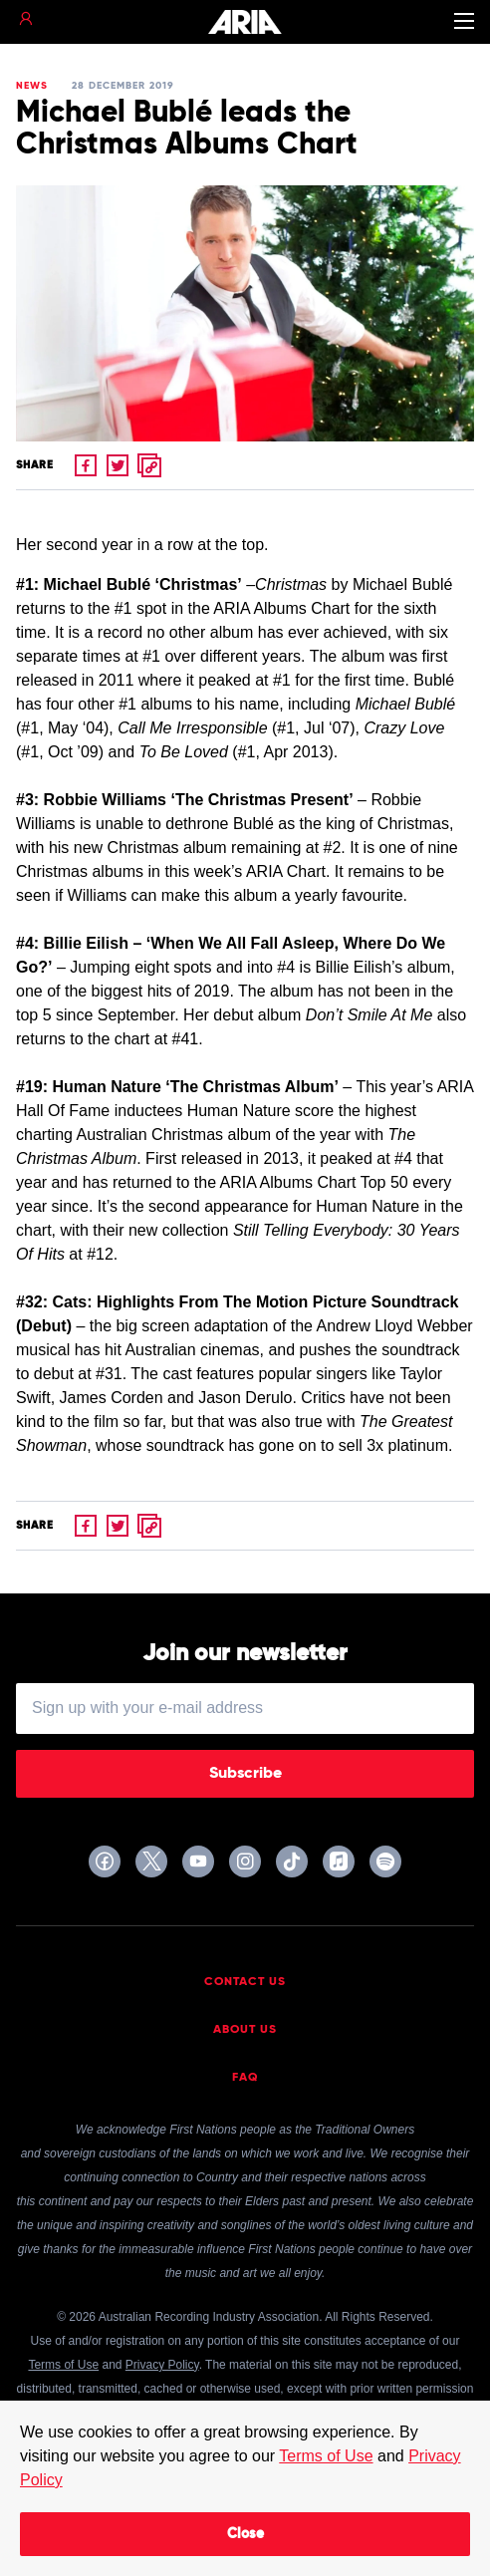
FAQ (245, 2078)
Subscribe (245, 1774)
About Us (245, 2030)
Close (245, 2534)
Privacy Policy (162, 2365)
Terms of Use (325, 2455)
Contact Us (245, 1982)
